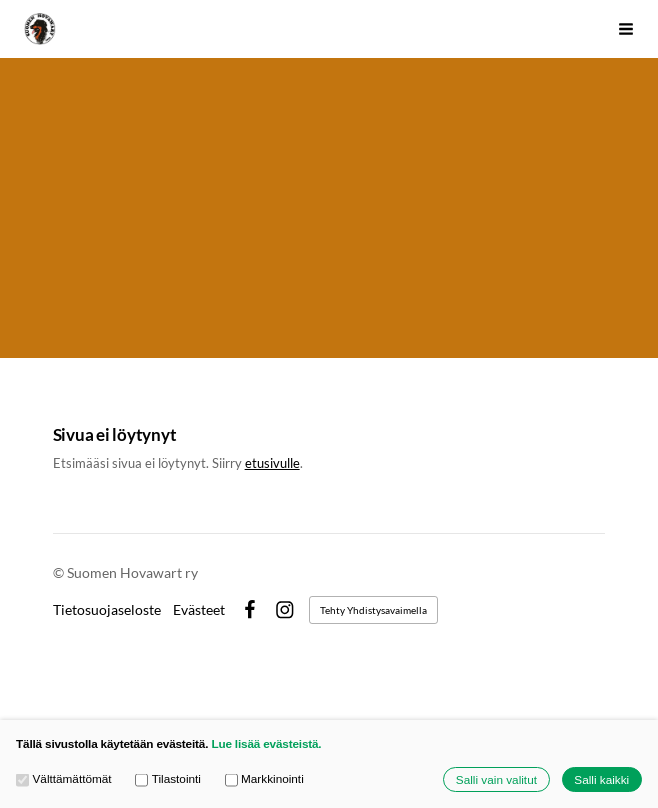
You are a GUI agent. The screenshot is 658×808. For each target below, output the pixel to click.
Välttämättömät (64, 779)
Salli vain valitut (496, 779)
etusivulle (272, 463)
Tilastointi (168, 779)
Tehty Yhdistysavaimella (373, 610)
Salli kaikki (601, 779)
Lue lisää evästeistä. (266, 743)
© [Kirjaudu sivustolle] (60, 572)
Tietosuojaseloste (107, 610)
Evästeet (199, 610)
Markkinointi (264, 779)
